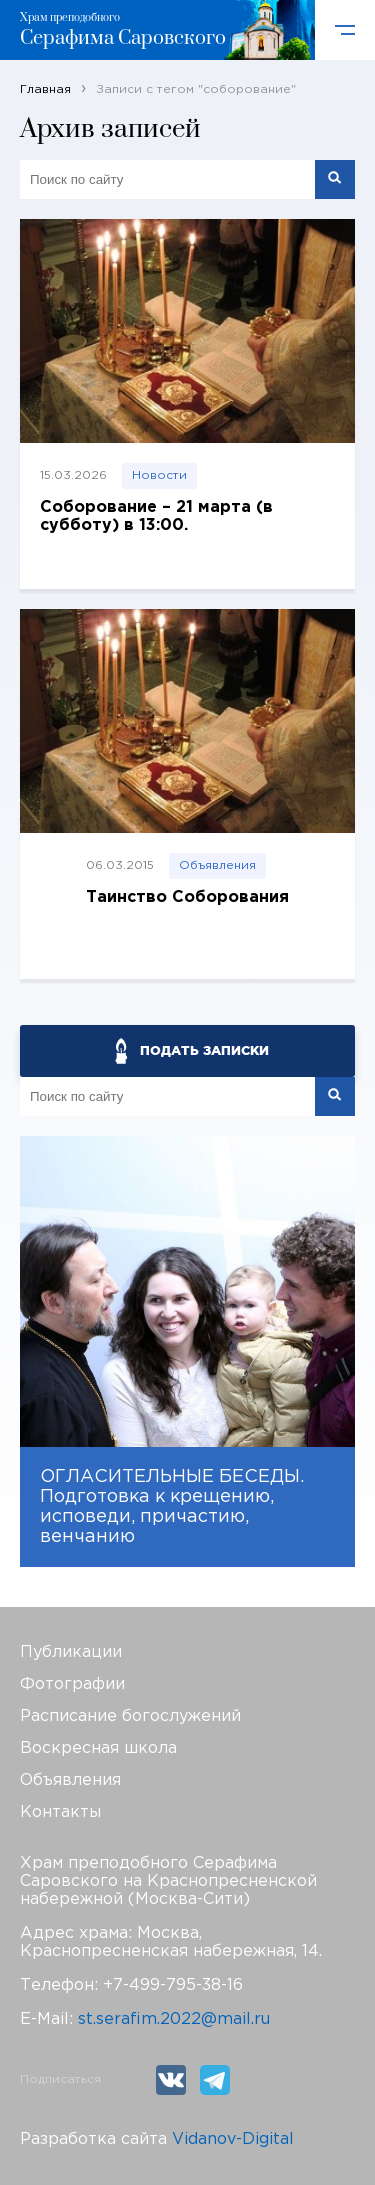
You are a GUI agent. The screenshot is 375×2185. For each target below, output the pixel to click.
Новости (159, 475)
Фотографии (72, 1684)
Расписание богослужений (130, 1716)
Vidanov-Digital (233, 2139)
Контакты (60, 1812)
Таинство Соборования (187, 897)
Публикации (71, 1652)
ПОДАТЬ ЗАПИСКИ (204, 1050)
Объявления (217, 865)
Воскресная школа (98, 1748)
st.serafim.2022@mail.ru (174, 2019)
